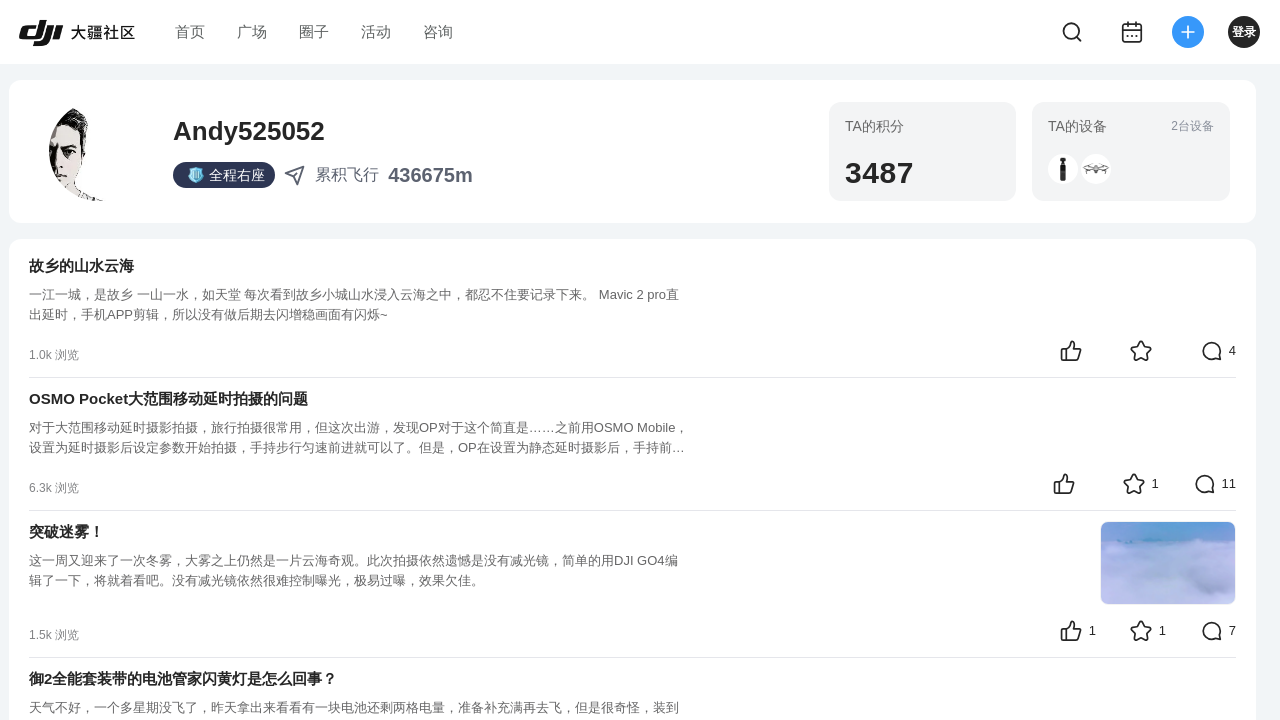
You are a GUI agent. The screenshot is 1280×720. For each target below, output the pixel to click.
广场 (252, 31)
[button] (1063, 169)
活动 (376, 31)
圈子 (314, 31)
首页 (190, 31)
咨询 (438, 31)
